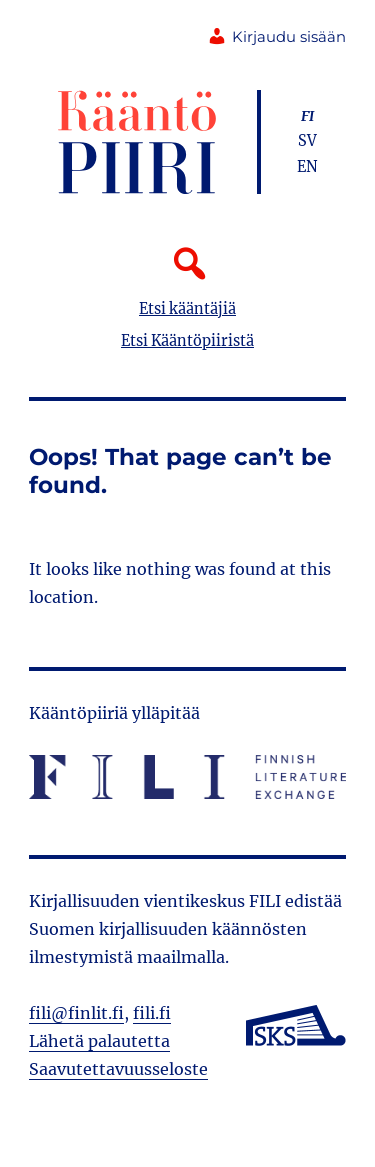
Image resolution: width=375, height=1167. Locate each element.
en (307, 167)
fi (307, 116)
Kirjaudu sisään (276, 37)
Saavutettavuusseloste (118, 1069)
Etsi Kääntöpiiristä (187, 341)
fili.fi (152, 1013)
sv (307, 141)
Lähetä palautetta (99, 1041)
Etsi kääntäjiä (187, 309)
